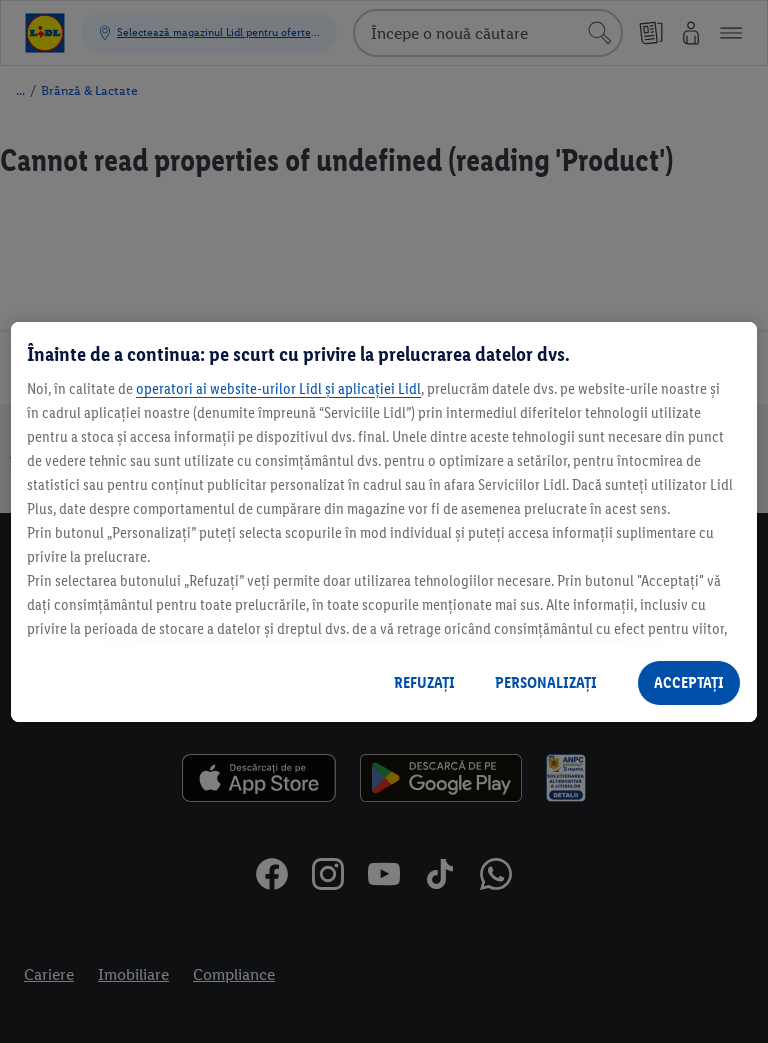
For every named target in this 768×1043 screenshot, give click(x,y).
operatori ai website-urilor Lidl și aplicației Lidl (278, 388)
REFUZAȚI (424, 682)
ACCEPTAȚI (689, 682)
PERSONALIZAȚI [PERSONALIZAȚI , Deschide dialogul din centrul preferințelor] (546, 682)
